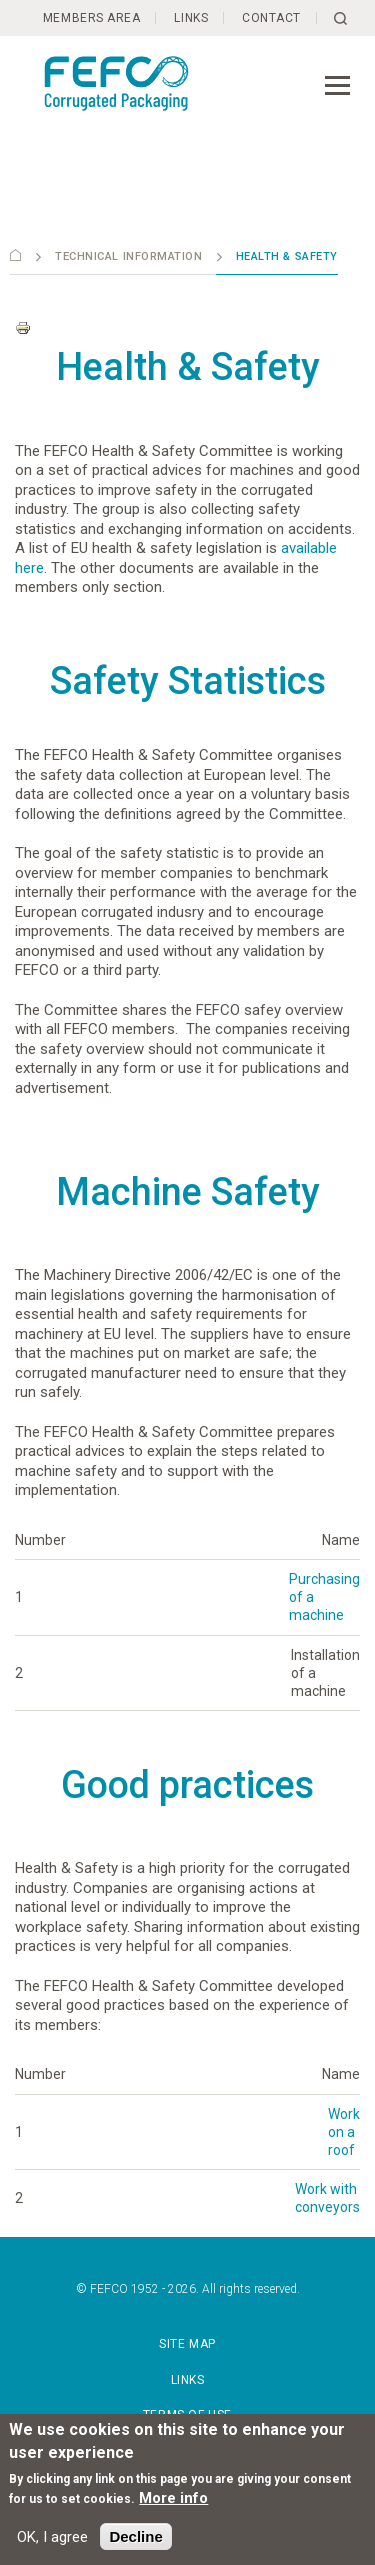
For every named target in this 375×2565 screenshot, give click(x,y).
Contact (273, 18)
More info (173, 2498)
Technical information (129, 256)
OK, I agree (52, 2537)
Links (192, 18)
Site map (187, 2344)
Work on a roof (344, 2132)
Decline (135, 2536)
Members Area (90, 18)
